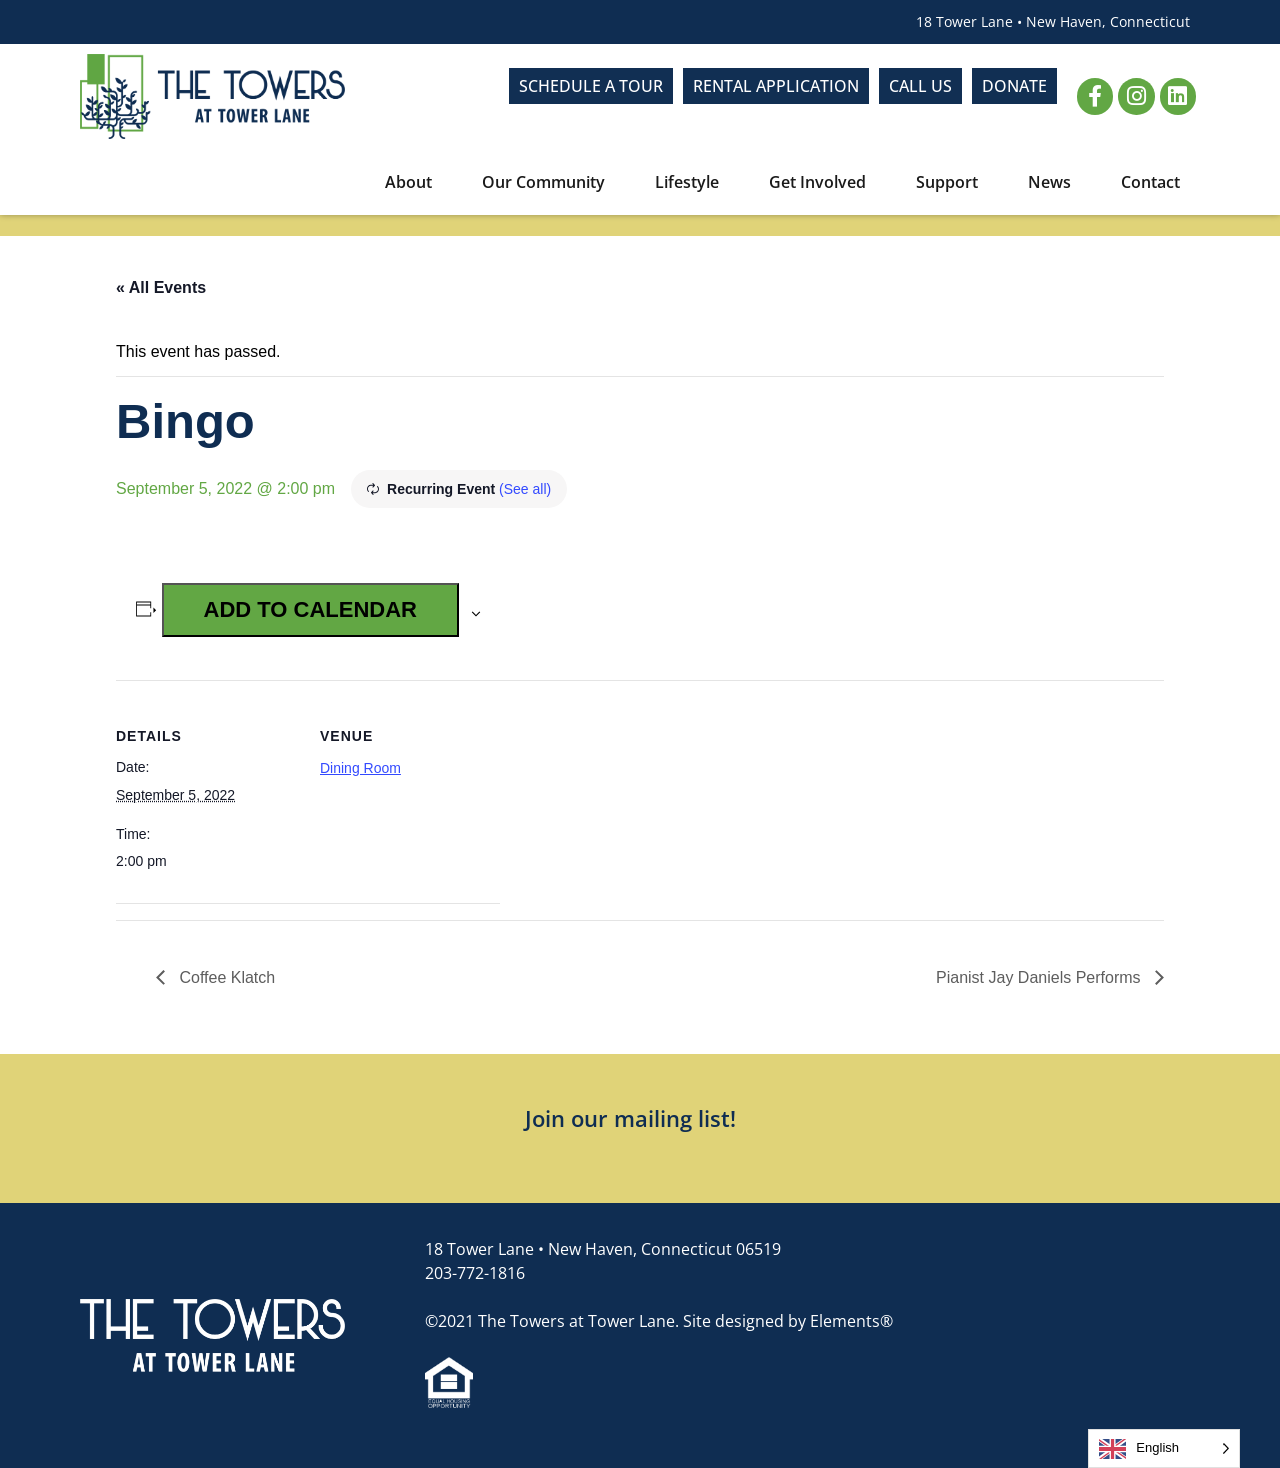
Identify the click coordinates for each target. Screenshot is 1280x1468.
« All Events (161, 287)
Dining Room (360, 768)
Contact (1150, 182)
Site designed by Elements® (788, 1321)
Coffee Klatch (225, 977)
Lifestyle (692, 182)
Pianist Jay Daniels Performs (1040, 977)
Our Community (548, 182)
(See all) (525, 489)
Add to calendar (310, 609)
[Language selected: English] (1164, 1448)
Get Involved (822, 182)
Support (952, 182)
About (413, 182)
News (1054, 182)
